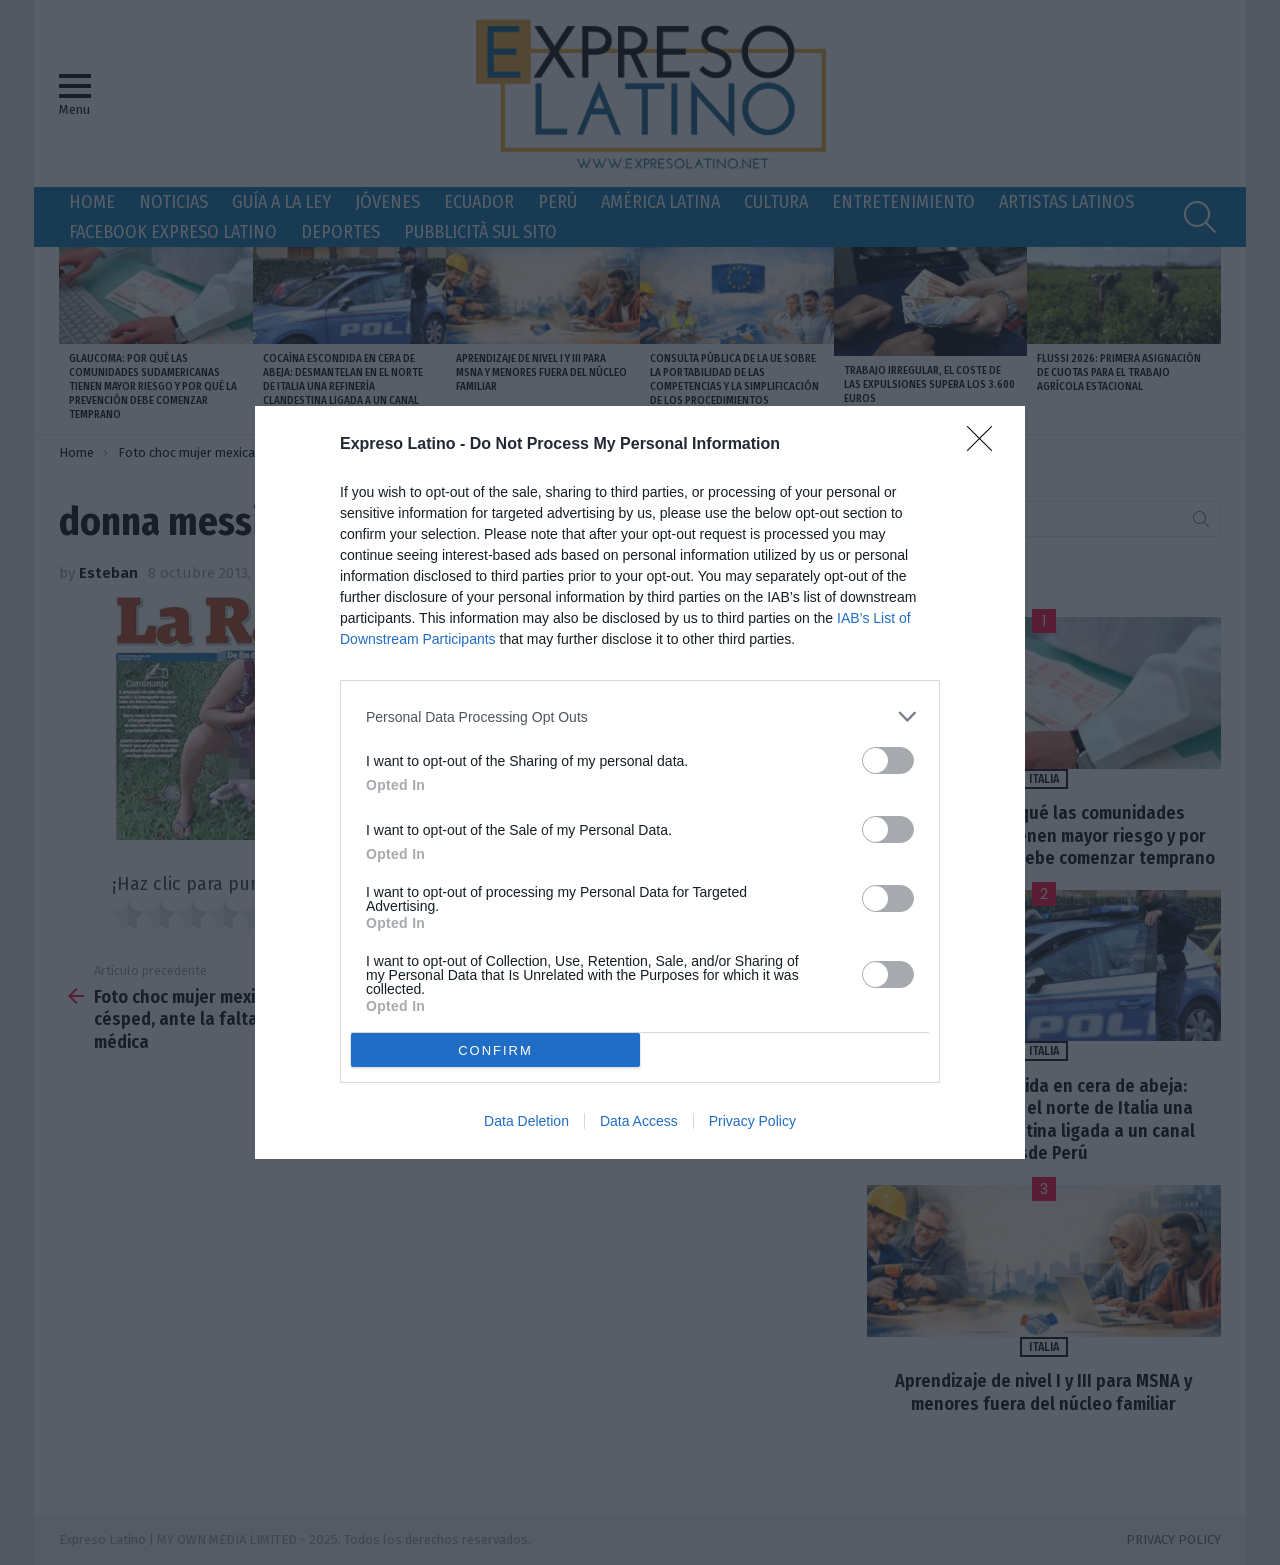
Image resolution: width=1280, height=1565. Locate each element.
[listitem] (640, 716)
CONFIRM (495, 1050)
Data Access (639, 1121)
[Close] (986, 445)
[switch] (888, 760)
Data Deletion (526, 1121)
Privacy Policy (752, 1121)
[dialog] (640, 782)
